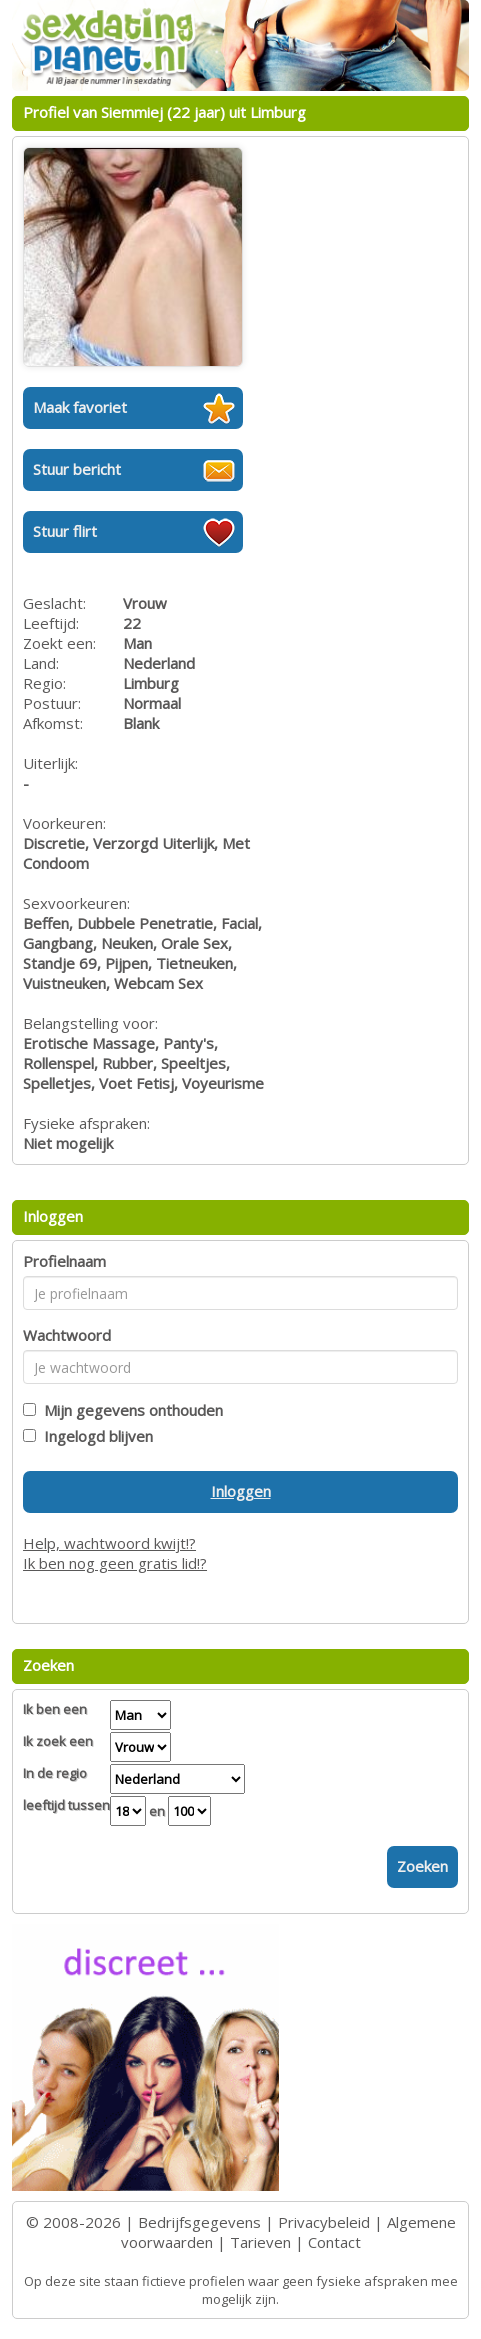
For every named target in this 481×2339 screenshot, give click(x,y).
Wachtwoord (67, 1335)
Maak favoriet (80, 407)
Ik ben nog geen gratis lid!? (115, 1563)
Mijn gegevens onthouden (129, 1410)
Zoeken (422, 1866)
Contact (334, 2242)
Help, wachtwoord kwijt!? (109, 1543)
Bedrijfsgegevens (199, 2222)
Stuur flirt (65, 531)
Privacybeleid (324, 2222)
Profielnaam (64, 1261)
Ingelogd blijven (94, 1436)
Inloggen (241, 1491)
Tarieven (260, 2242)
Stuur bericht (77, 469)
